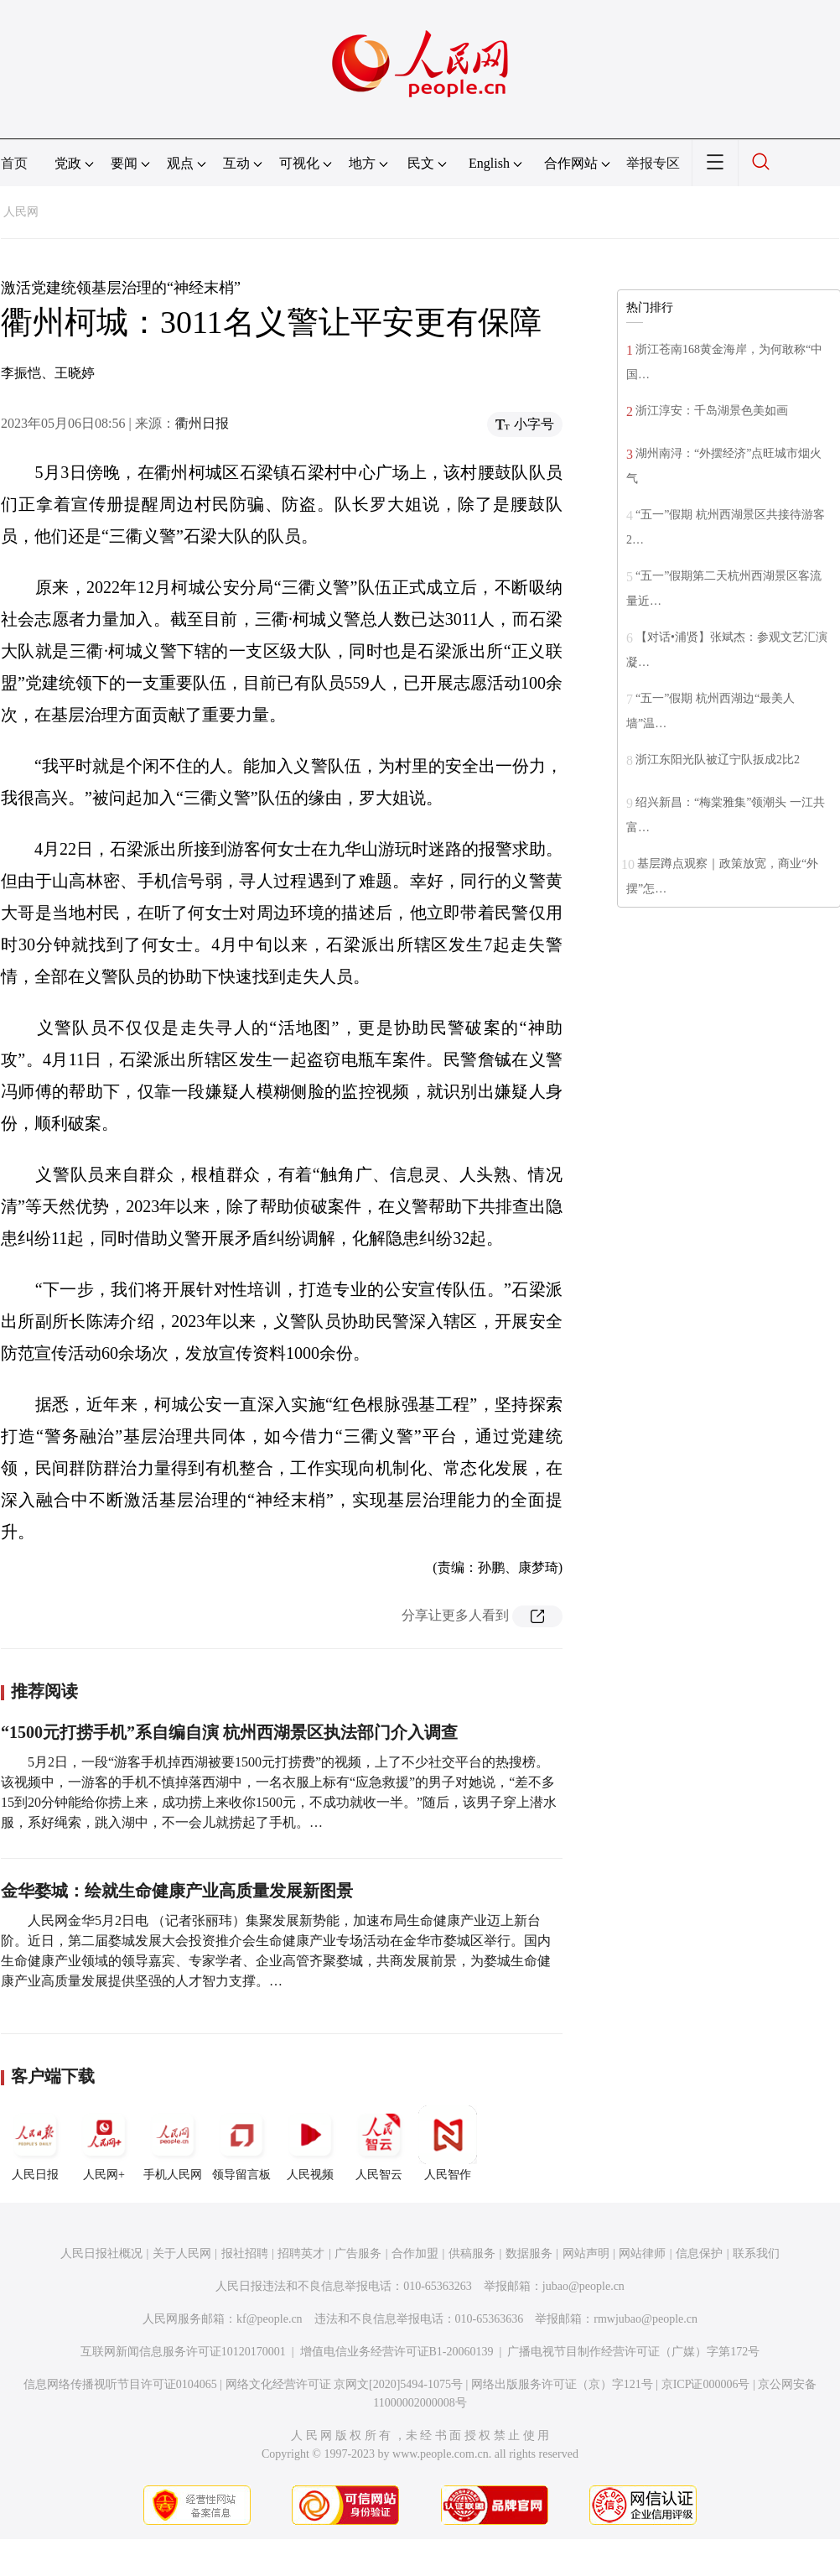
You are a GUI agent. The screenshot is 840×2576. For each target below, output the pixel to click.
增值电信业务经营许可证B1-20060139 (397, 2351)
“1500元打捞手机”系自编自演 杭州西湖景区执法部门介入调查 (229, 1732)
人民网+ (104, 2143)
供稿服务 (472, 2253)
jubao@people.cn (583, 2286)
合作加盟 (414, 2253)
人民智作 (447, 2143)
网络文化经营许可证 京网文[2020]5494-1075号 (345, 2384)
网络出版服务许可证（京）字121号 (562, 2384)
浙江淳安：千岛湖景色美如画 (711, 410)
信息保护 (699, 2253)
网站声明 (586, 2253)
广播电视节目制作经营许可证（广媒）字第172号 (633, 2351)
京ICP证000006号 (705, 2384)
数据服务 (529, 2253)
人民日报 (35, 2143)
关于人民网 (182, 2253)
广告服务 (357, 2253)
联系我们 (756, 2253)
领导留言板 (241, 2143)
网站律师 (642, 2253)
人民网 (21, 212)
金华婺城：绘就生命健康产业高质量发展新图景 (177, 1890)
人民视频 (310, 2143)
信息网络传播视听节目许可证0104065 (120, 2384)
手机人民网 (172, 2143)
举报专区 (653, 163)
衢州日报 (202, 423)
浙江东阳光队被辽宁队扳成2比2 (717, 759)
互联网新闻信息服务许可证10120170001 (183, 2351)
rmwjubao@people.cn (645, 2319)
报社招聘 (244, 2253)
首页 (14, 163)
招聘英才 (300, 2253)
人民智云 (379, 2143)
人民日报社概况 (101, 2253)
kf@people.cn (269, 2319)
